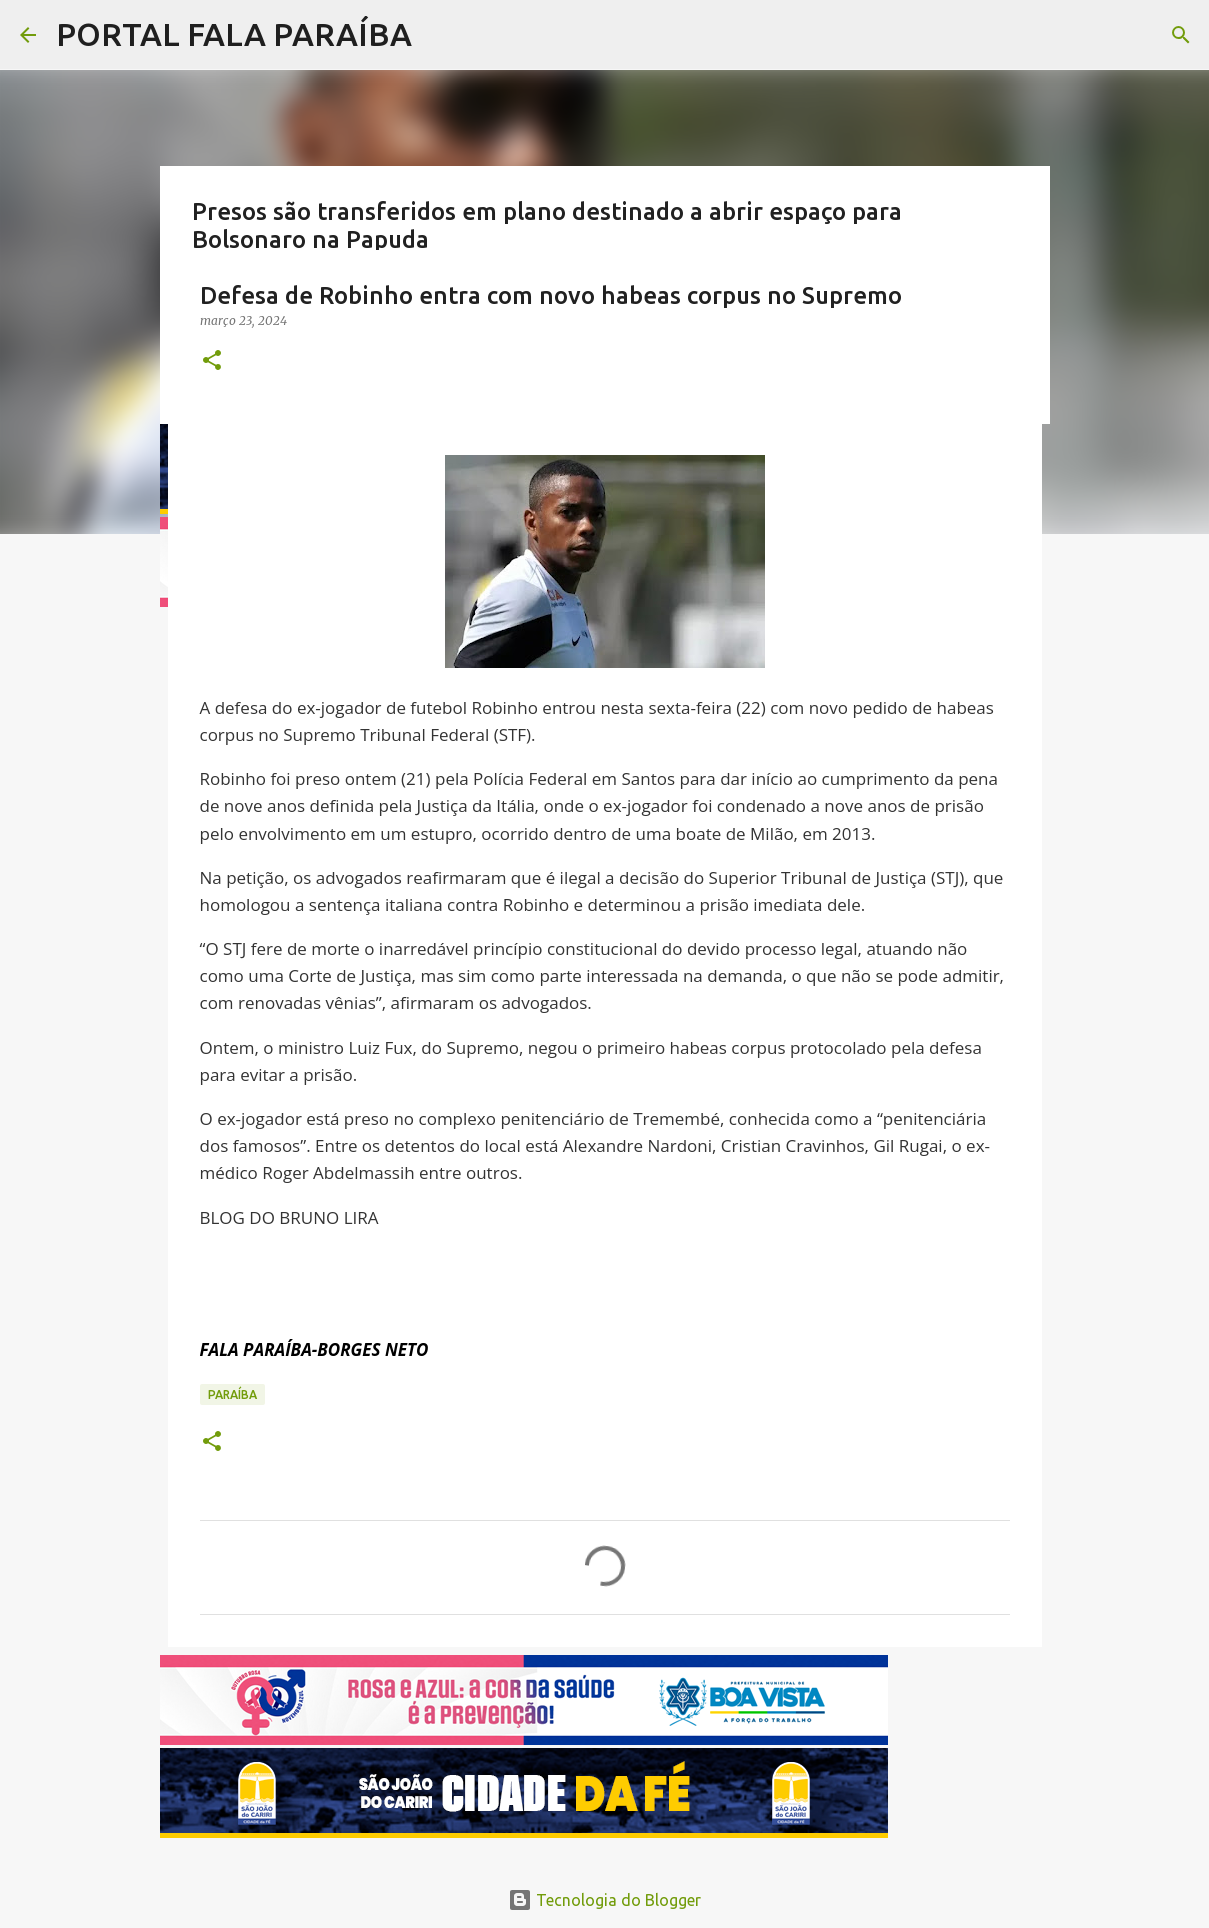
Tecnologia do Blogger (604, 1900)
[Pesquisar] (1181, 35)
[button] (212, 361)
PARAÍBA (232, 1394)
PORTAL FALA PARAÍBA (234, 34)
